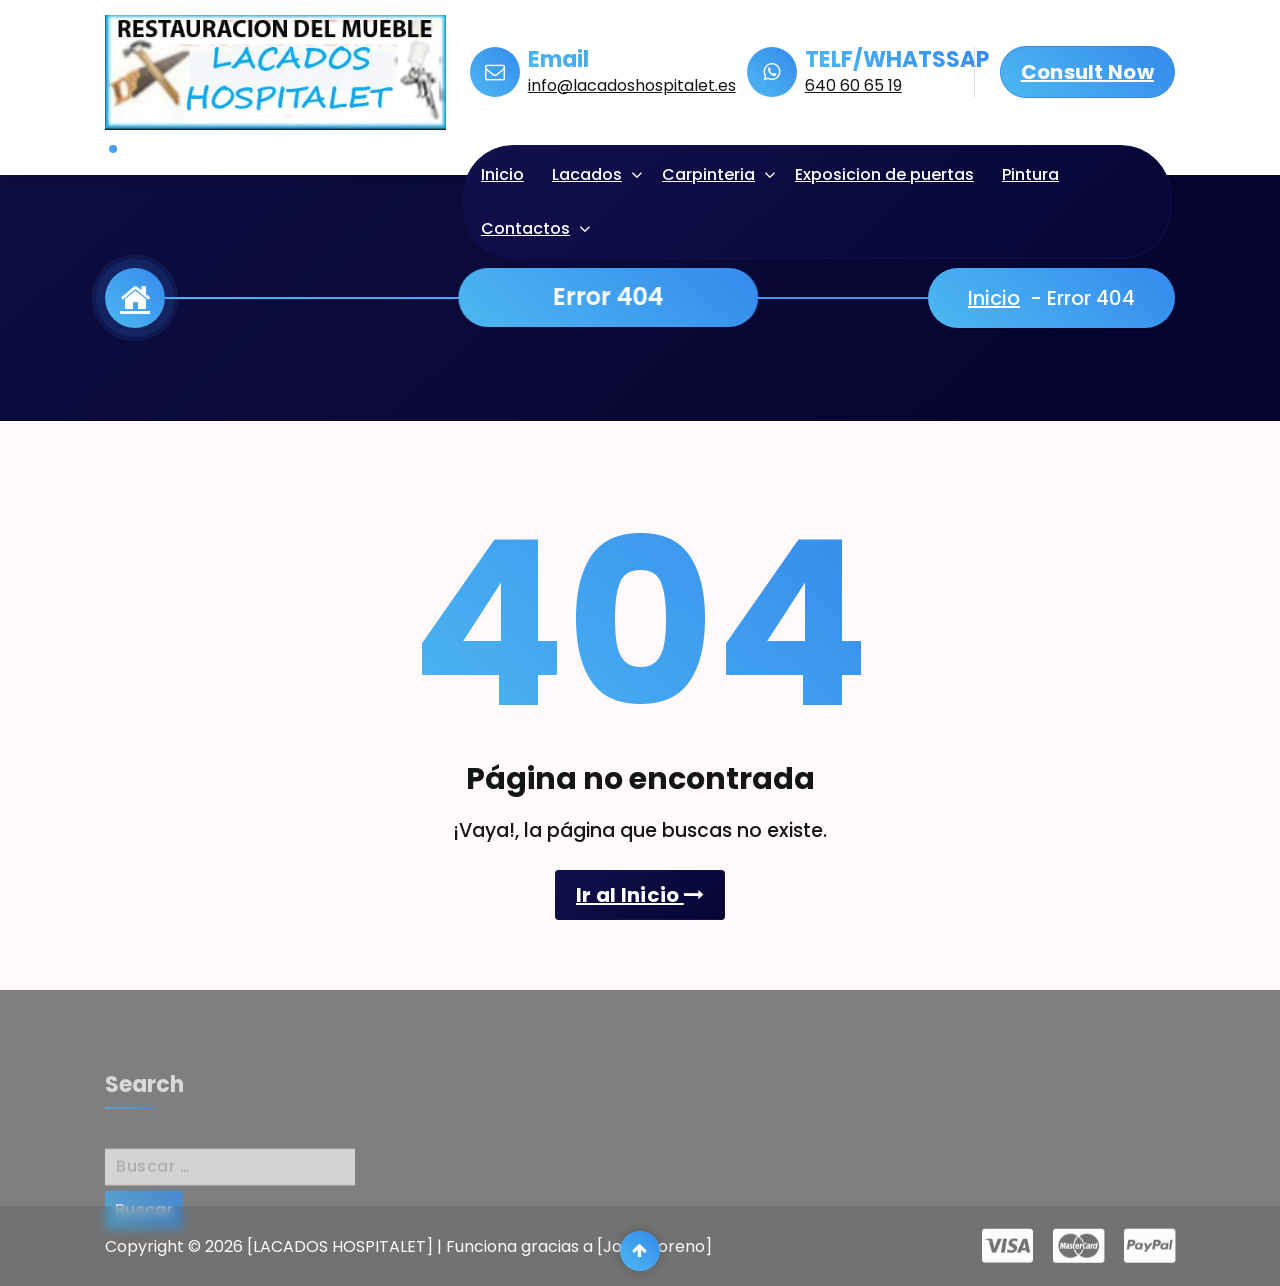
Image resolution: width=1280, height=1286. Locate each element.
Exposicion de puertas (884, 174)
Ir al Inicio (640, 895)
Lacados (587, 174)
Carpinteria (708, 174)
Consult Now (1087, 72)
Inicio (502, 174)
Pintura (1030, 174)
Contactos (525, 228)
